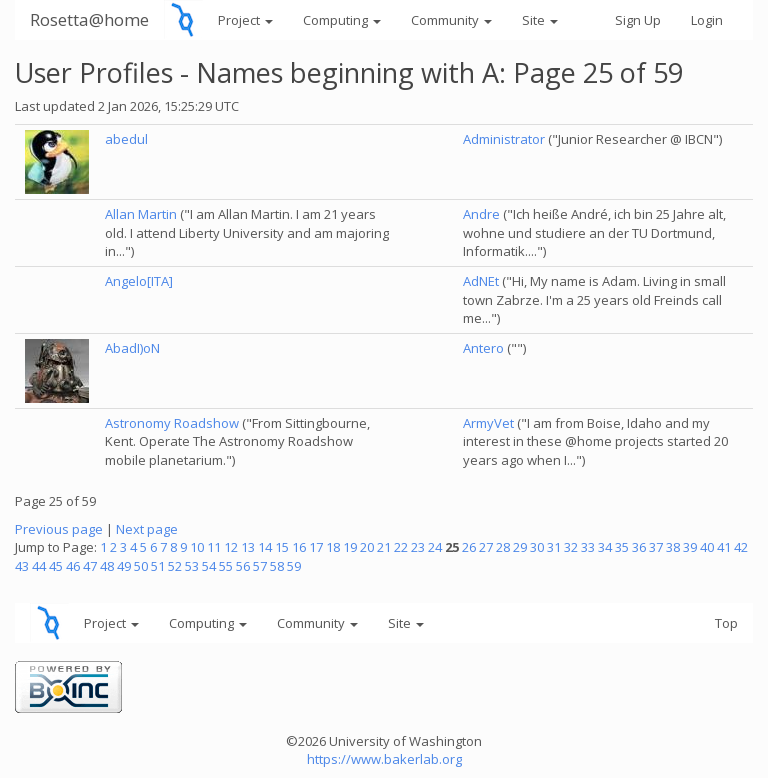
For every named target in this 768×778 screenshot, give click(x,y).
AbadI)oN (132, 348)
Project (245, 20)
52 (175, 566)
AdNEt (481, 281)
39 (690, 547)
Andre (481, 214)
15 (282, 547)
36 (639, 547)
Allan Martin (141, 214)
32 (571, 547)
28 (503, 547)
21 (384, 547)
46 (73, 566)
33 (588, 547)
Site (540, 20)
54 (209, 566)
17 (316, 547)
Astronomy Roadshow (172, 423)
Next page (147, 529)
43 (22, 566)
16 (299, 547)
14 (265, 547)
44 (39, 566)
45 (56, 566)
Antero (483, 348)
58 (277, 566)
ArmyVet (488, 423)
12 (231, 547)
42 (741, 547)
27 (486, 547)
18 (333, 547)
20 (367, 547)
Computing (342, 20)
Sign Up (638, 20)
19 (350, 547)
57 (260, 566)
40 (707, 547)
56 (243, 566)
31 (554, 547)
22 (401, 547)
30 (537, 547)
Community (451, 20)
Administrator (504, 139)
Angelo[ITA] (139, 281)
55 (226, 566)
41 (724, 547)
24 (435, 547)
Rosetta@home (89, 19)
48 (107, 566)
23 (418, 547)
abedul (126, 139)
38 (673, 547)
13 (248, 547)
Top (726, 623)
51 (158, 566)
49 (124, 566)
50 (141, 566)
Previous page (59, 529)
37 (656, 547)
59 (294, 566)
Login (707, 20)
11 (214, 547)
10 (197, 547)
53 (192, 566)
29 (520, 547)
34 (605, 547)
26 (469, 547)
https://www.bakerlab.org (384, 759)
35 (622, 547)
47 (90, 566)
